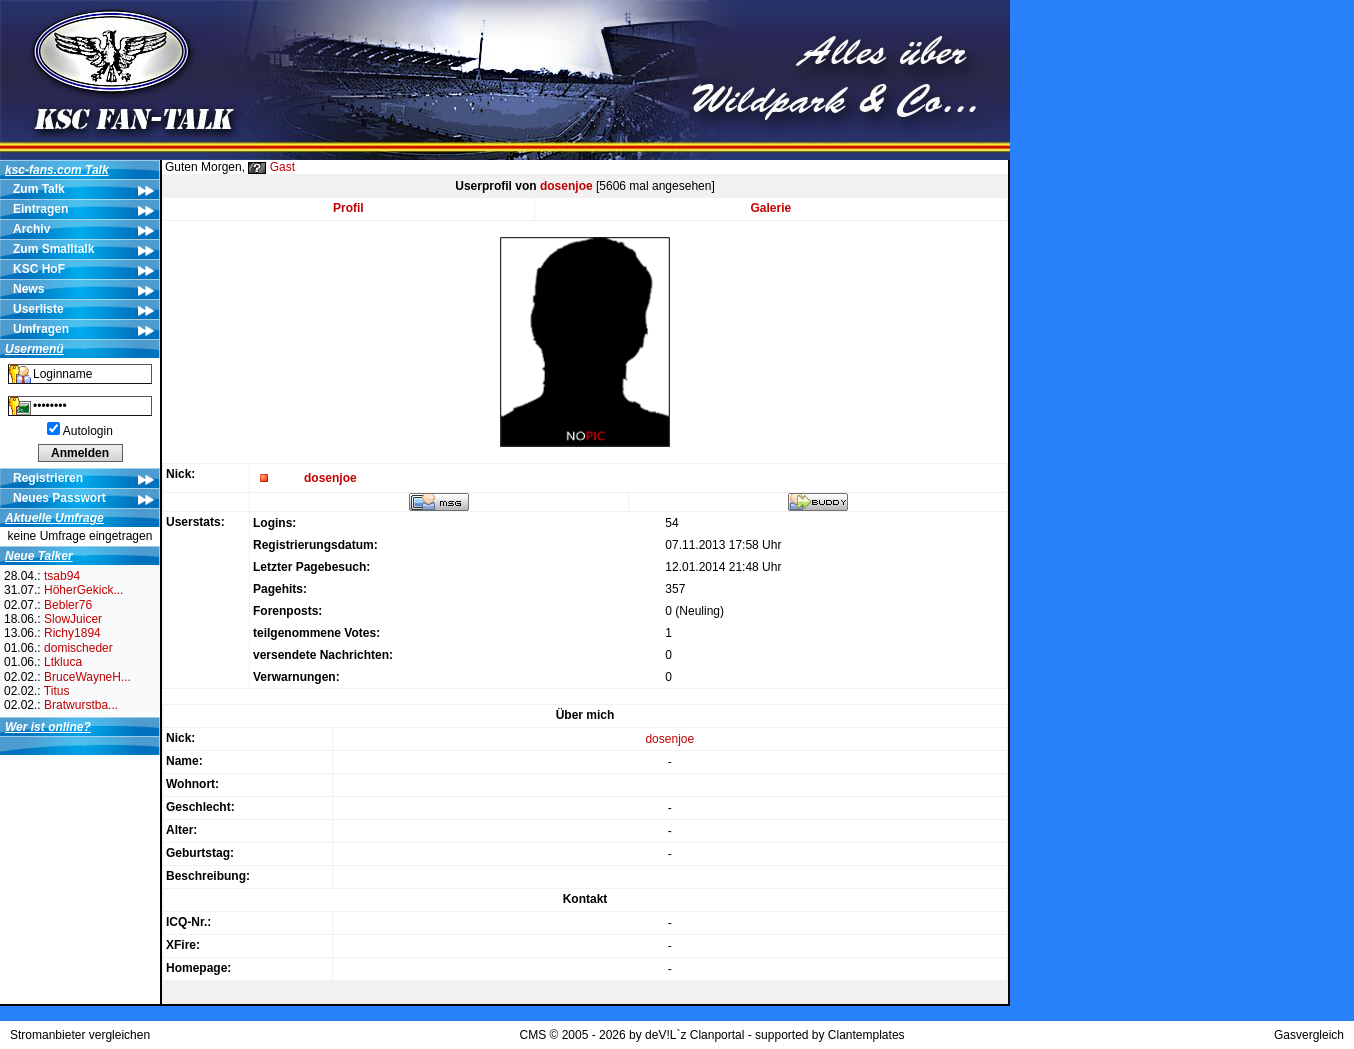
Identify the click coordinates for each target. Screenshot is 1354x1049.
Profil (348, 208)
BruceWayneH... (87, 677)
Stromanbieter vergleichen (80, 1035)
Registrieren (48, 478)
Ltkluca (63, 662)
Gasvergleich (1309, 1035)
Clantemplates (866, 1035)
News (28, 289)
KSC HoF (39, 269)
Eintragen (40, 209)
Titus (57, 691)
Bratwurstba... (81, 705)
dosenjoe (566, 186)
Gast (282, 167)
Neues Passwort (59, 498)
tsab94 (62, 576)
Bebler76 (68, 605)
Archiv (31, 229)
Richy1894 (72, 633)
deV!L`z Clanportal (694, 1035)
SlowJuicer (73, 619)
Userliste (38, 309)
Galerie (771, 208)
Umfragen (41, 329)
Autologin (88, 431)
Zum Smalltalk (53, 249)
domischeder (78, 648)
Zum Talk (39, 189)
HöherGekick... (83, 590)
